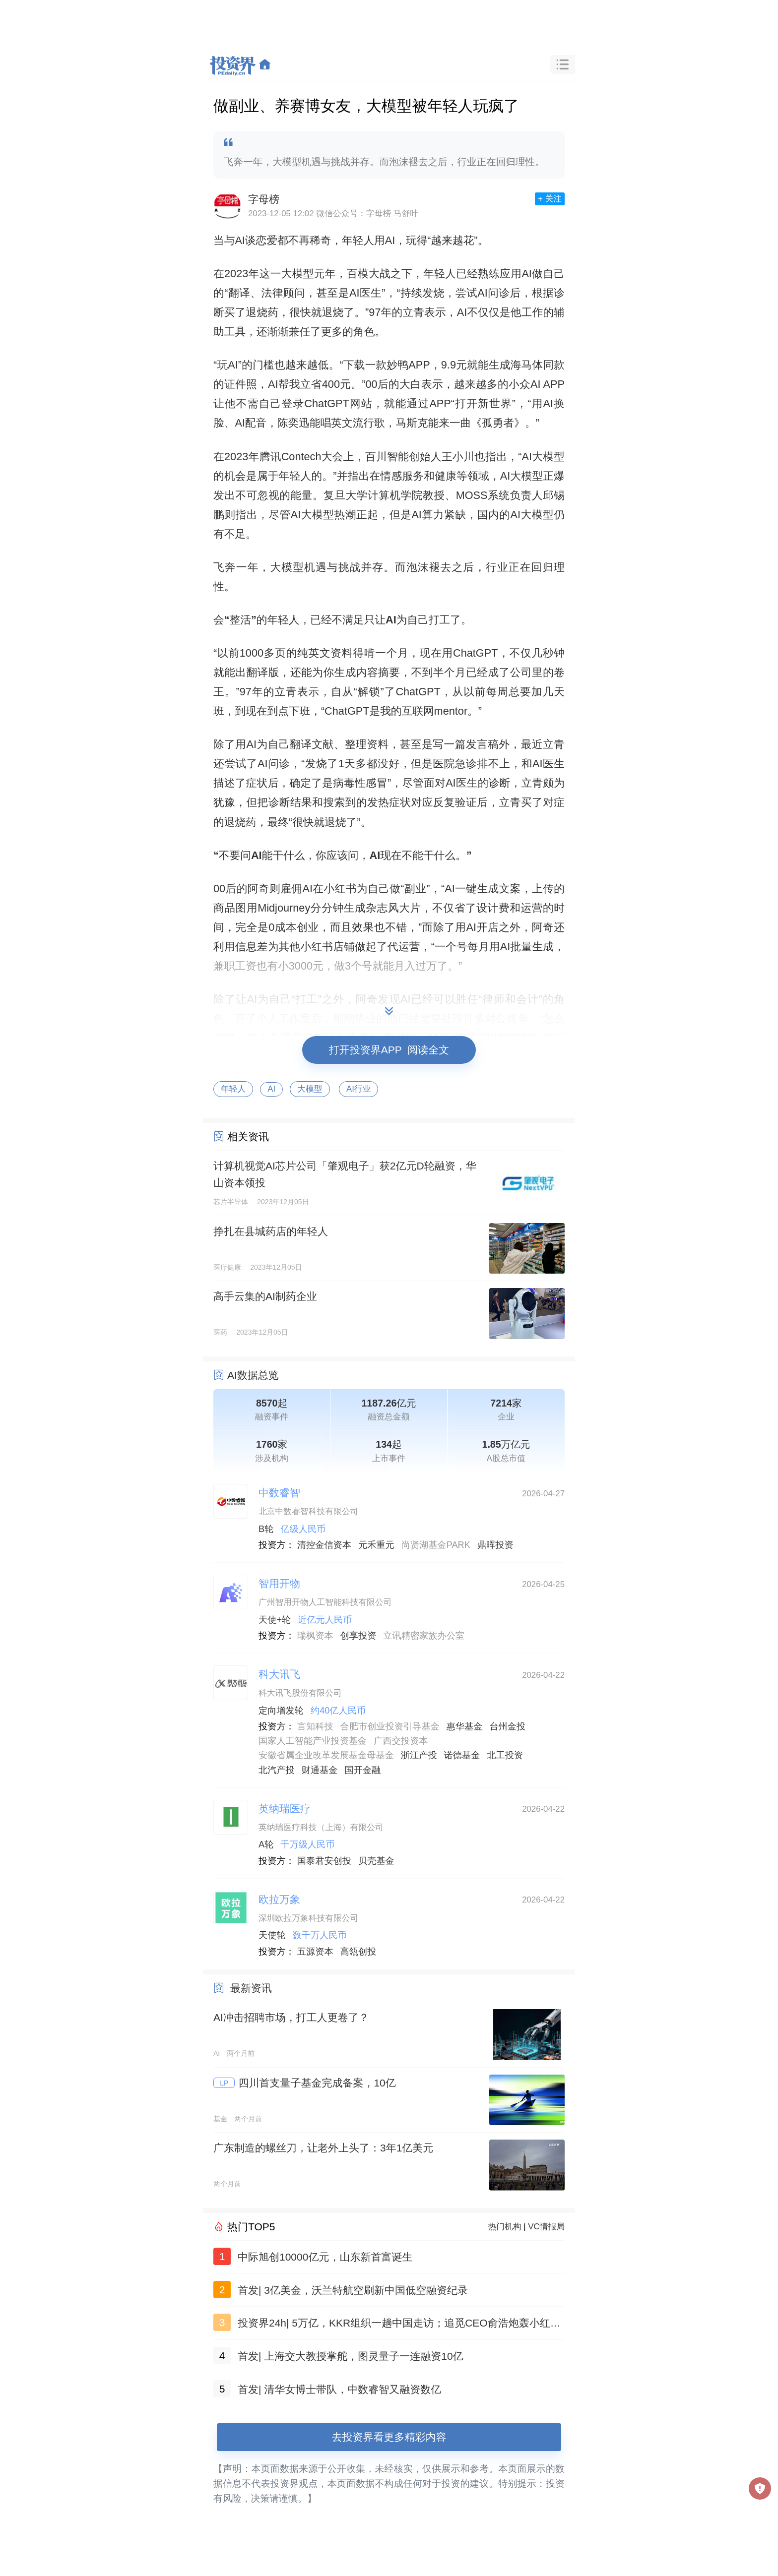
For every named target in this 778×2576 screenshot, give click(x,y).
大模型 (309, 1089)
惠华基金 (465, 1726)
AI (271, 1089)
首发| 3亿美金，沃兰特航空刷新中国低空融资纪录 (353, 2290)
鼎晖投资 (495, 1545)
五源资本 (315, 1952)
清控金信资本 (324, 1545)
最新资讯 (251, 1988)
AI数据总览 (253, 1375)
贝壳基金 (376, 1861)
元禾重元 (376, 1545)
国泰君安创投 (324, 1861)
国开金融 (363, 1770)
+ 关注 (550, 198)
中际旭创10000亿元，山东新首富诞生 (325, 2257)
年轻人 (233, 1089)
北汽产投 (277, 1770)
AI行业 (358, 1089)
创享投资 (358, 1636)
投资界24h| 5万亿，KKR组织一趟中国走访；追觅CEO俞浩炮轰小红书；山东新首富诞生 (394, 2324)
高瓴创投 (358, 1952)
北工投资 (505, 1755)
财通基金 (320, 1770)
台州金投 (507, 1726)
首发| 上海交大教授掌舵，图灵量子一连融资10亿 (350, 2356)
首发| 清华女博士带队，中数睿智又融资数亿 (339, 2389)
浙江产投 (419, 1755)
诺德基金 (462, 1755)
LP (224, 2083)
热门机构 (504, 2226)
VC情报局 (546, 2226)
